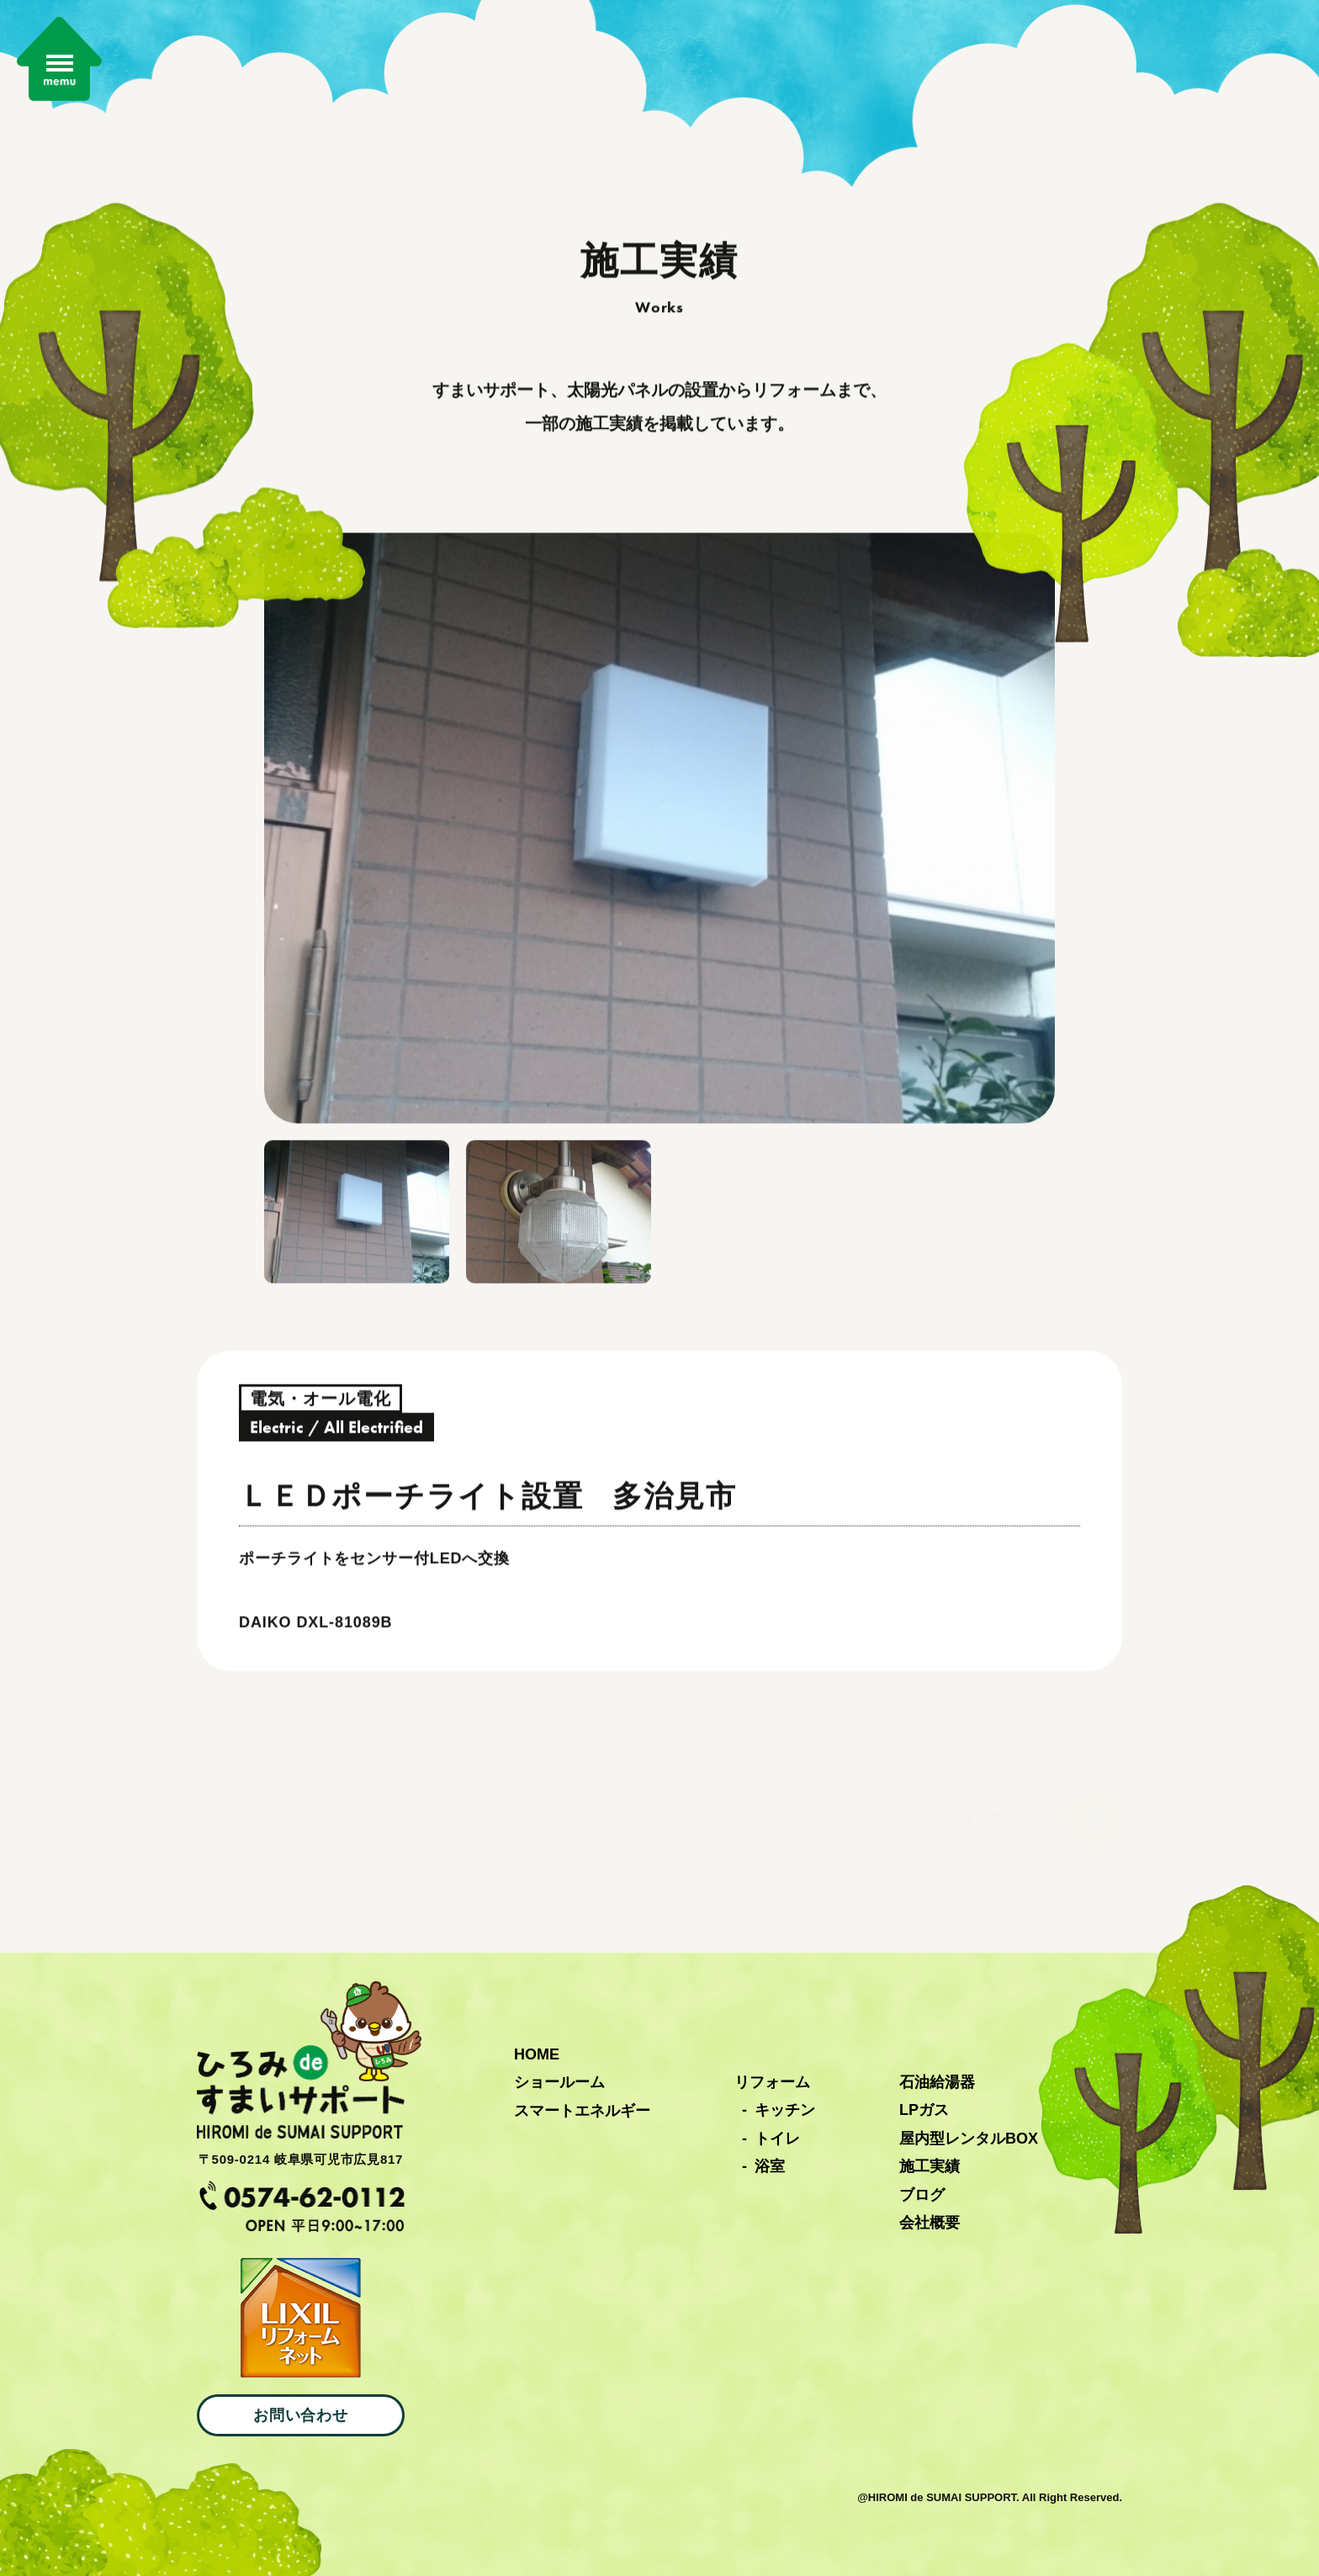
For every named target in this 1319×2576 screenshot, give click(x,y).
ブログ (922, 2194)
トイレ (777, 2138)
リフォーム (772, 2082)
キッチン (785, 2110)
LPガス (924, 2110)
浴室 (770, 2166)
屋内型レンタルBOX (968, 2138)
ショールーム (559, 2082)
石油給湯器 (937, 2082)
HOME (536, 2054)
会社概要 (929, 2222)
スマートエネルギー (582, 2110)
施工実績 (929, 2166)
